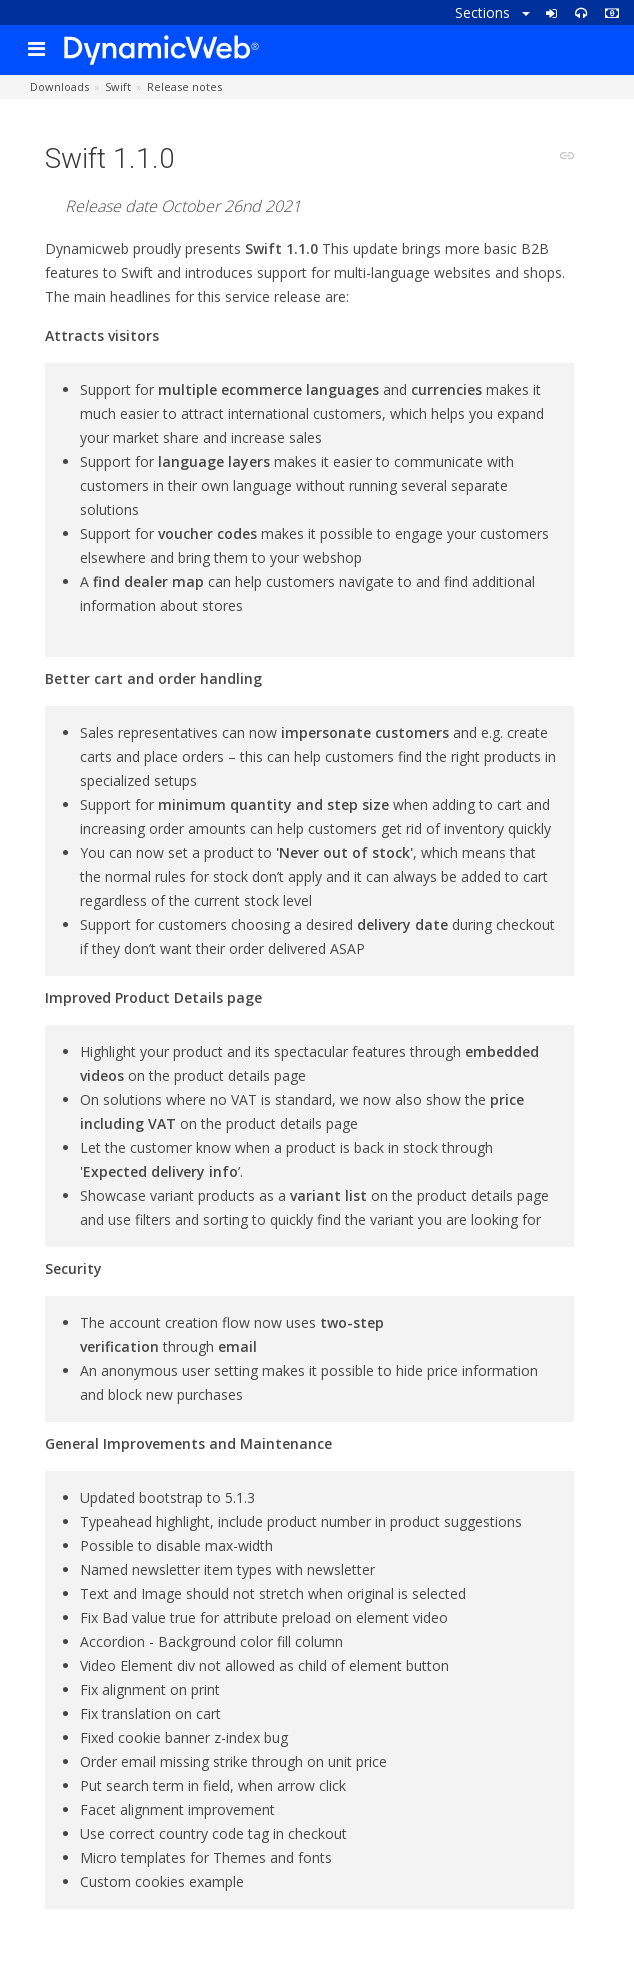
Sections (492, 12)
